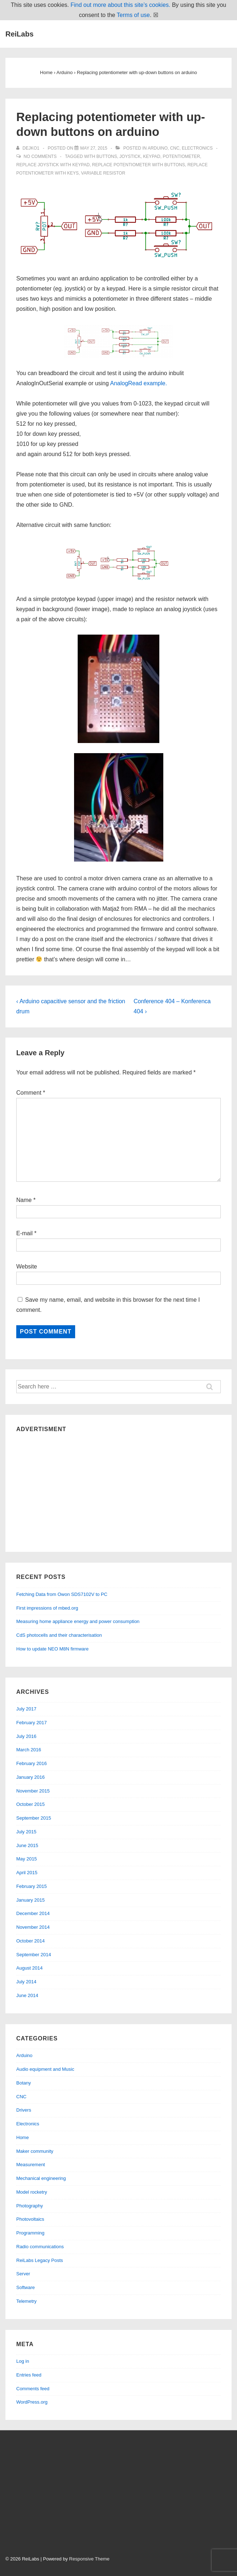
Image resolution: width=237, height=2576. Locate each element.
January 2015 (30, 1900)
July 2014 (26, 1981)
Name (24, 1200)
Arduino (158, 148)
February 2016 (31, 1763)
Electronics (197, 148)
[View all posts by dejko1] (28, 148)
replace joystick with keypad (53, 164)
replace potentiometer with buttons (138, 164)
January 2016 (30, 1777)
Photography (29, 2205)
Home (22, 2137)
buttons (106, 156)
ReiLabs (19, 34)
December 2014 (33, 1913)
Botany (23, 2083)
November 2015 (33, 1791)
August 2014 (29, 1968)
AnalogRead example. (138, 383)
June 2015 (27, 1845)
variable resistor (103, 173)
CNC (175, 148)
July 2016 (26, 1736)
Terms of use (133, 15)
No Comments (39, 156)
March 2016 (28, 1749)
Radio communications (40, 2246)
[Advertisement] (118, 1490)
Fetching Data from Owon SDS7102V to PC (61, 1594)
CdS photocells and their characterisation (59, 1635)
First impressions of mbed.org (47, 1608)
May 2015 (26, 1859)
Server (23, 2273)
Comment (30, 1093)
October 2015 (30, 1804)
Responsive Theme (89, 2559)
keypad (151, 156)
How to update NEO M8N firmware (52, 1649)
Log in (22, 2361)
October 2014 (30, 1941)
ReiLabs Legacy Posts (39, 2260)
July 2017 (26, 1709)
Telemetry (26, 2301)
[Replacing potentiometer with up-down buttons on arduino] (93, 148)
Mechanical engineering (41, 2178)
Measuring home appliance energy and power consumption (77, 1621)
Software (25, 2287)
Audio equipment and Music (45, 2069)
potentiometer (181, 156)
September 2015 (33, 1818)
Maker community (34, 2151)
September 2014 (33, 1954)
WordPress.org (31, 2402)
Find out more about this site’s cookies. (120, 5)
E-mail (24, 1233)
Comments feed (32, 2388)
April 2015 (27, 1872)
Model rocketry (31, 2192)
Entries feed (28, 2375)
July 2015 (26, 1831)
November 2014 (33, 1927)
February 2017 (31, 1722)
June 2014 (27, 1995)
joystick (130, 156)
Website (26, 1266)
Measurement (30, 2164)
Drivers (23, 2110)
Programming (30, 2233)
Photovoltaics (30, 2219)
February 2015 (31, 1886)
